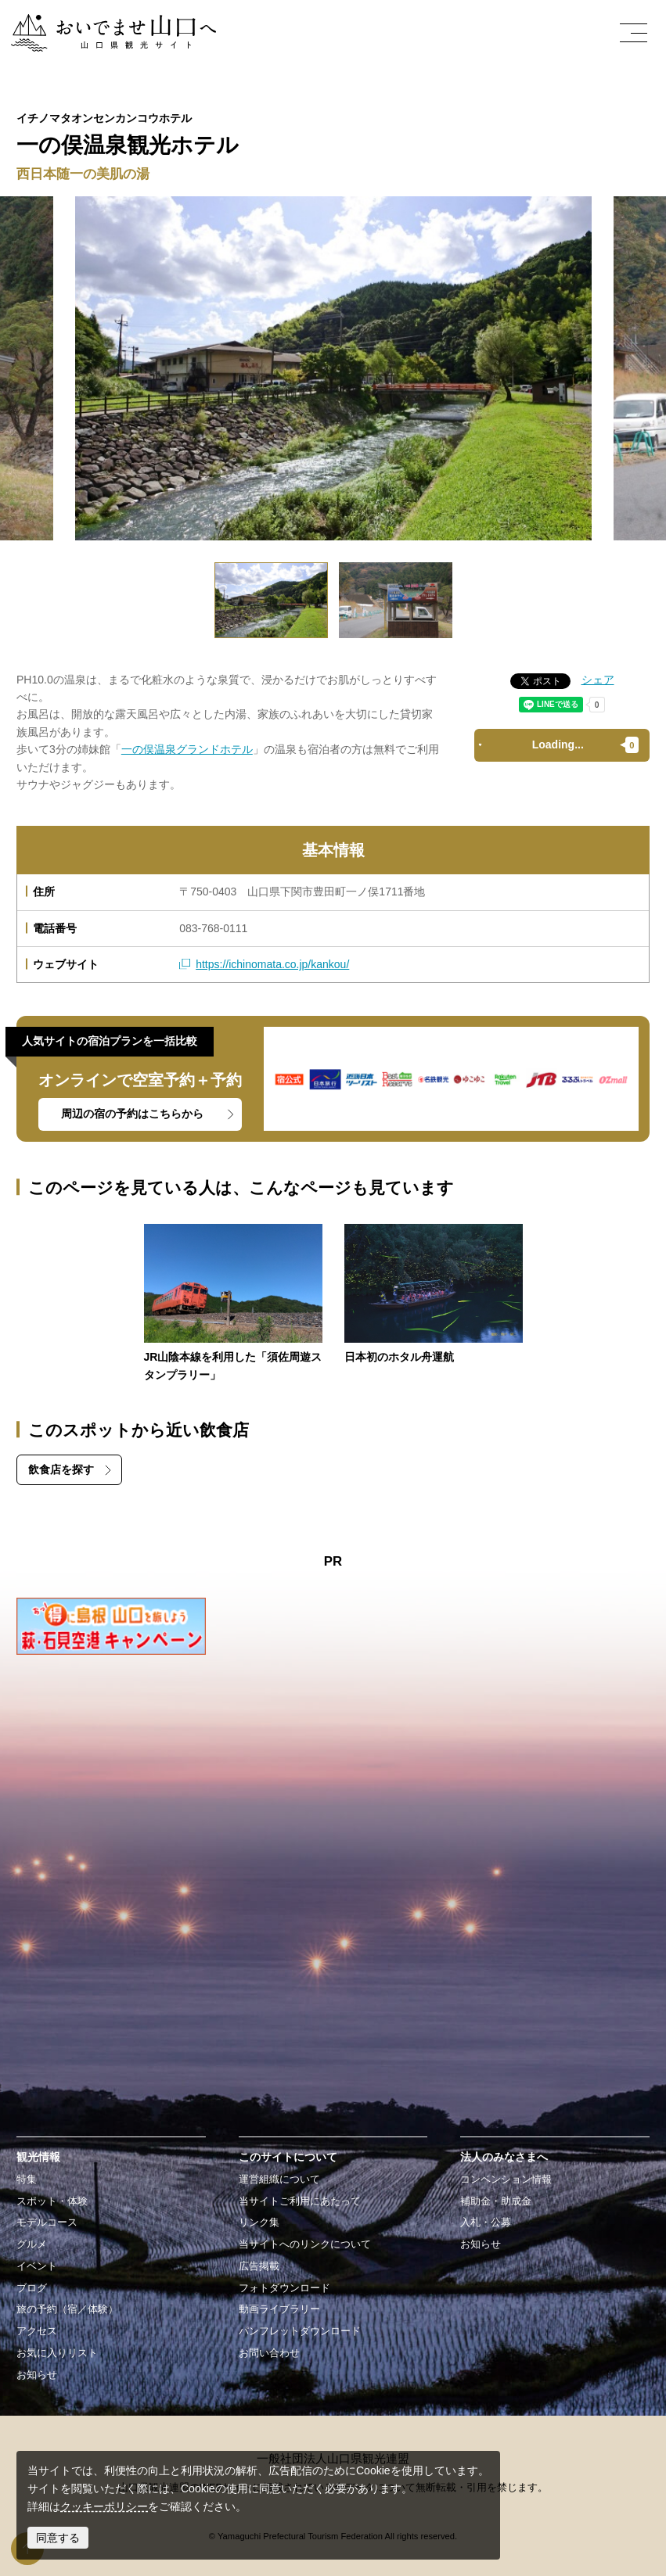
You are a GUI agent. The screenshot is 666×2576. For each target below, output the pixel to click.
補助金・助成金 (495, 2201)
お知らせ (36, 2375)
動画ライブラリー (279, 2309)
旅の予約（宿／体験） (67, 2309)
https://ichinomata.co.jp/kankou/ (272, 964)
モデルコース (46, 2222)
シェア (597, 679)
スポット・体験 (52, 2201)
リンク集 (259, 2222)
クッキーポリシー (104, 2506)
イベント (36, 2266)
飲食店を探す (61, 1469)
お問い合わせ (269, 2353)
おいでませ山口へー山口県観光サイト (104, 22)
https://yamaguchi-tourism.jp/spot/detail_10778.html (433, 1295)
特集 (26, 2179)
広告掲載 (259, 2266)
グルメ (31, 2244)
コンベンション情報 (506, 2179)
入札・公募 (485, 2222)
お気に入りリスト (57, 2353)
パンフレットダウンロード (300, 2331)
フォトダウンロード (284, 2288)
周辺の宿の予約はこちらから (132, 1113)
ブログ (31, 2288)
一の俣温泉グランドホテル (187, 749)
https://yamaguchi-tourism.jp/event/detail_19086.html (233, 1304)
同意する (58, 2537)
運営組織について (279, 2179)
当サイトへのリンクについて (305, 2244)
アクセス (36, 2331)
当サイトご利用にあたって (300, 2201)
